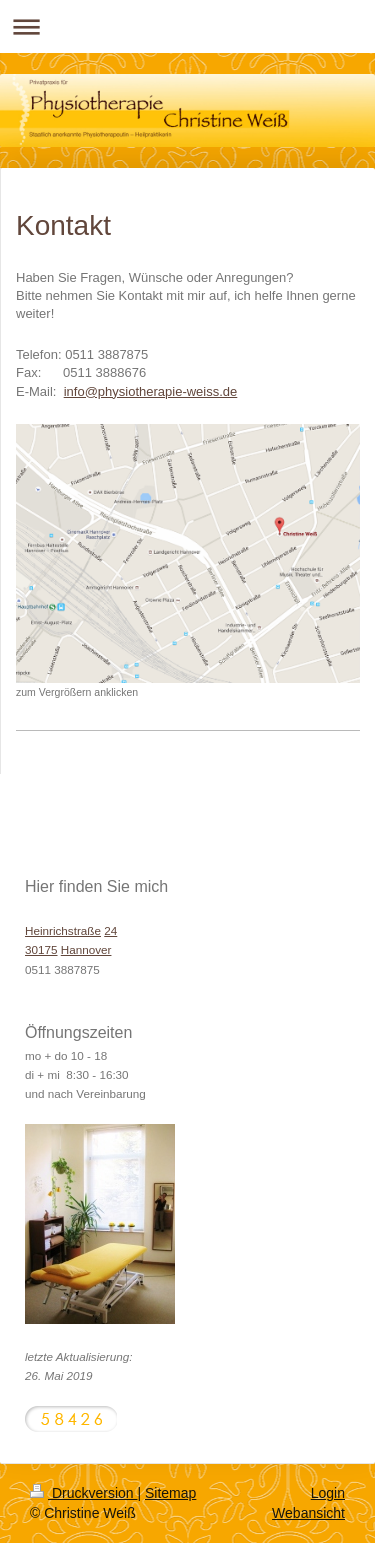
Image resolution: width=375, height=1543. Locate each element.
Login (328, 1493)
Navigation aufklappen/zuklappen (187, 26)
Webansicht (308, 1513)
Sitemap (170, 1493)
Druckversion (83, 1493)
